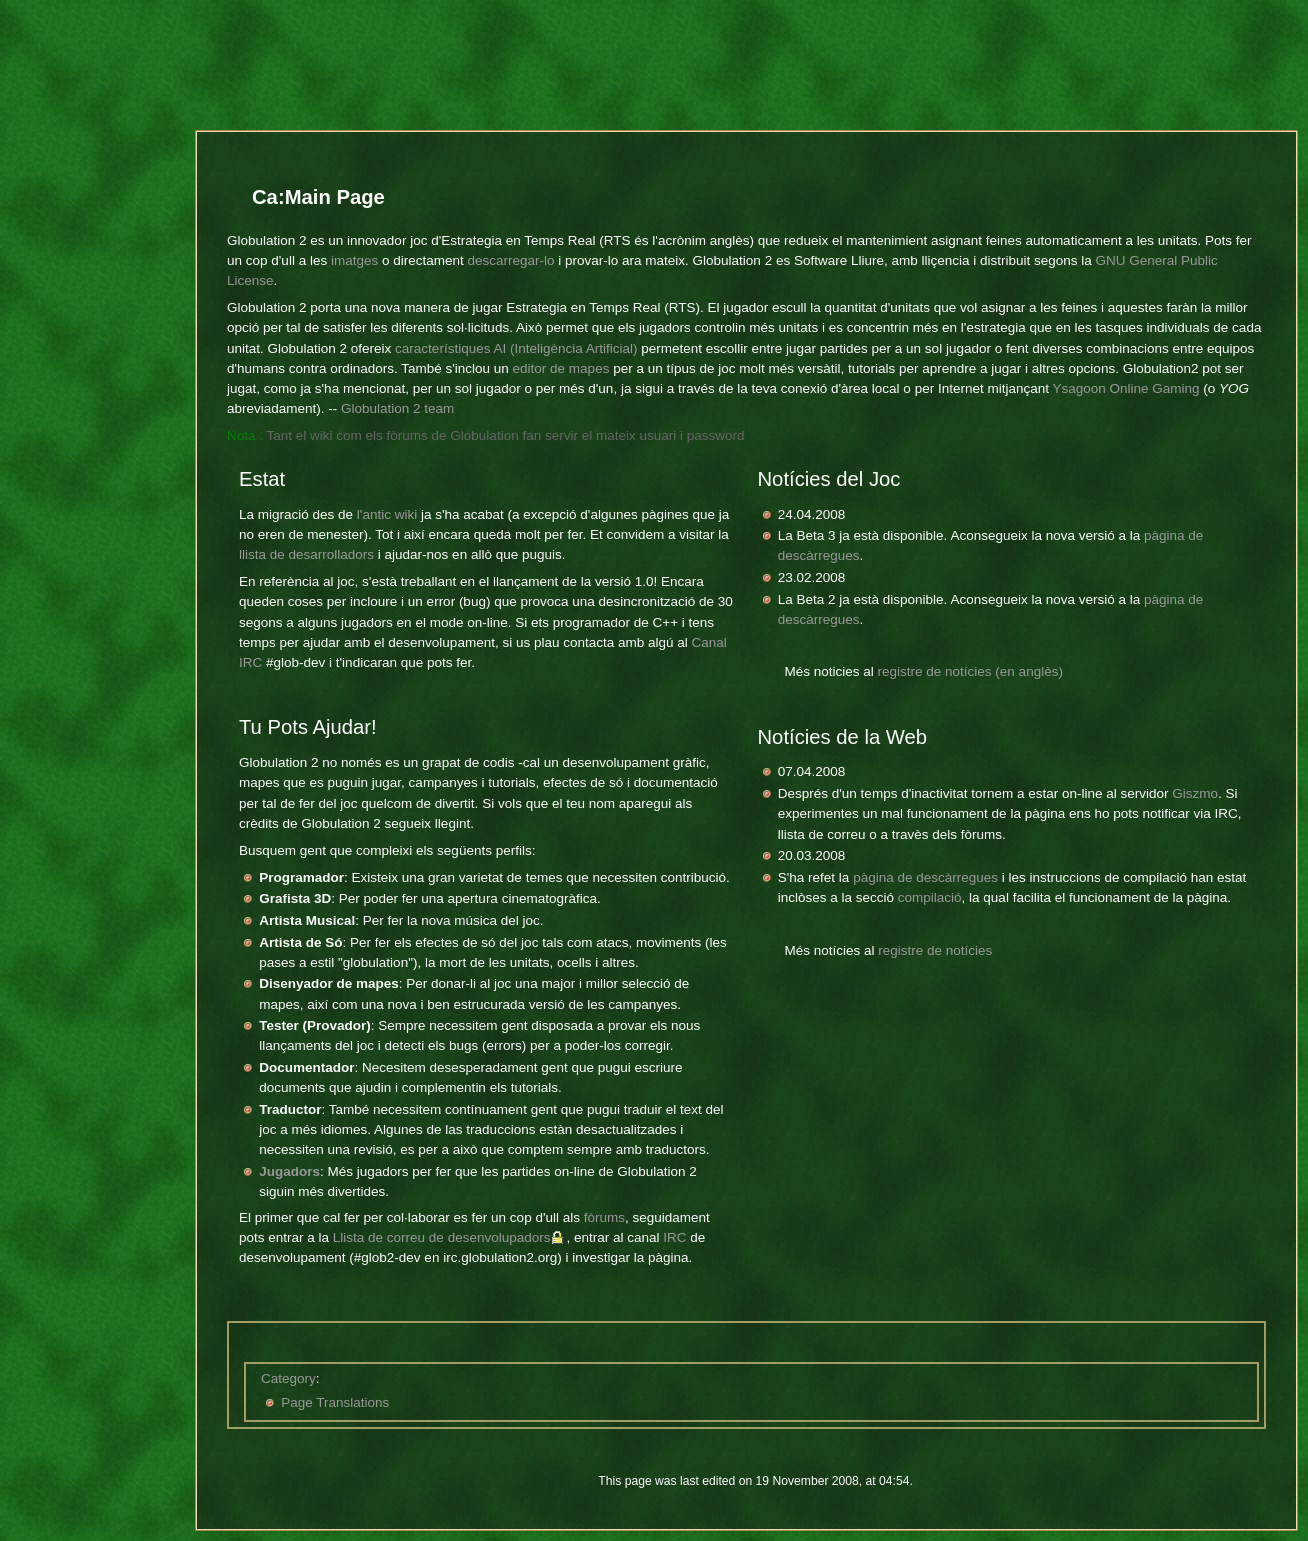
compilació (930, 897)
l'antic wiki (387, 514)
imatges (354, 260)
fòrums (604, 1217)
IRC (674, 1237)
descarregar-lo (510, 260)
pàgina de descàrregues (925, 877)
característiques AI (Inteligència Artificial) (516, 348)
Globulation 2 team (397, 408)
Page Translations (335, 1402)
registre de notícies (935, 950)
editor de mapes (561, 368)
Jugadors (289, 1171)
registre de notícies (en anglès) (970, 671)
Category (288, 1378)
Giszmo (1195, 793)
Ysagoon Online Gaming (1125, 388)
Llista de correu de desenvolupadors (442, 1237)
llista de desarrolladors (306, 554)
